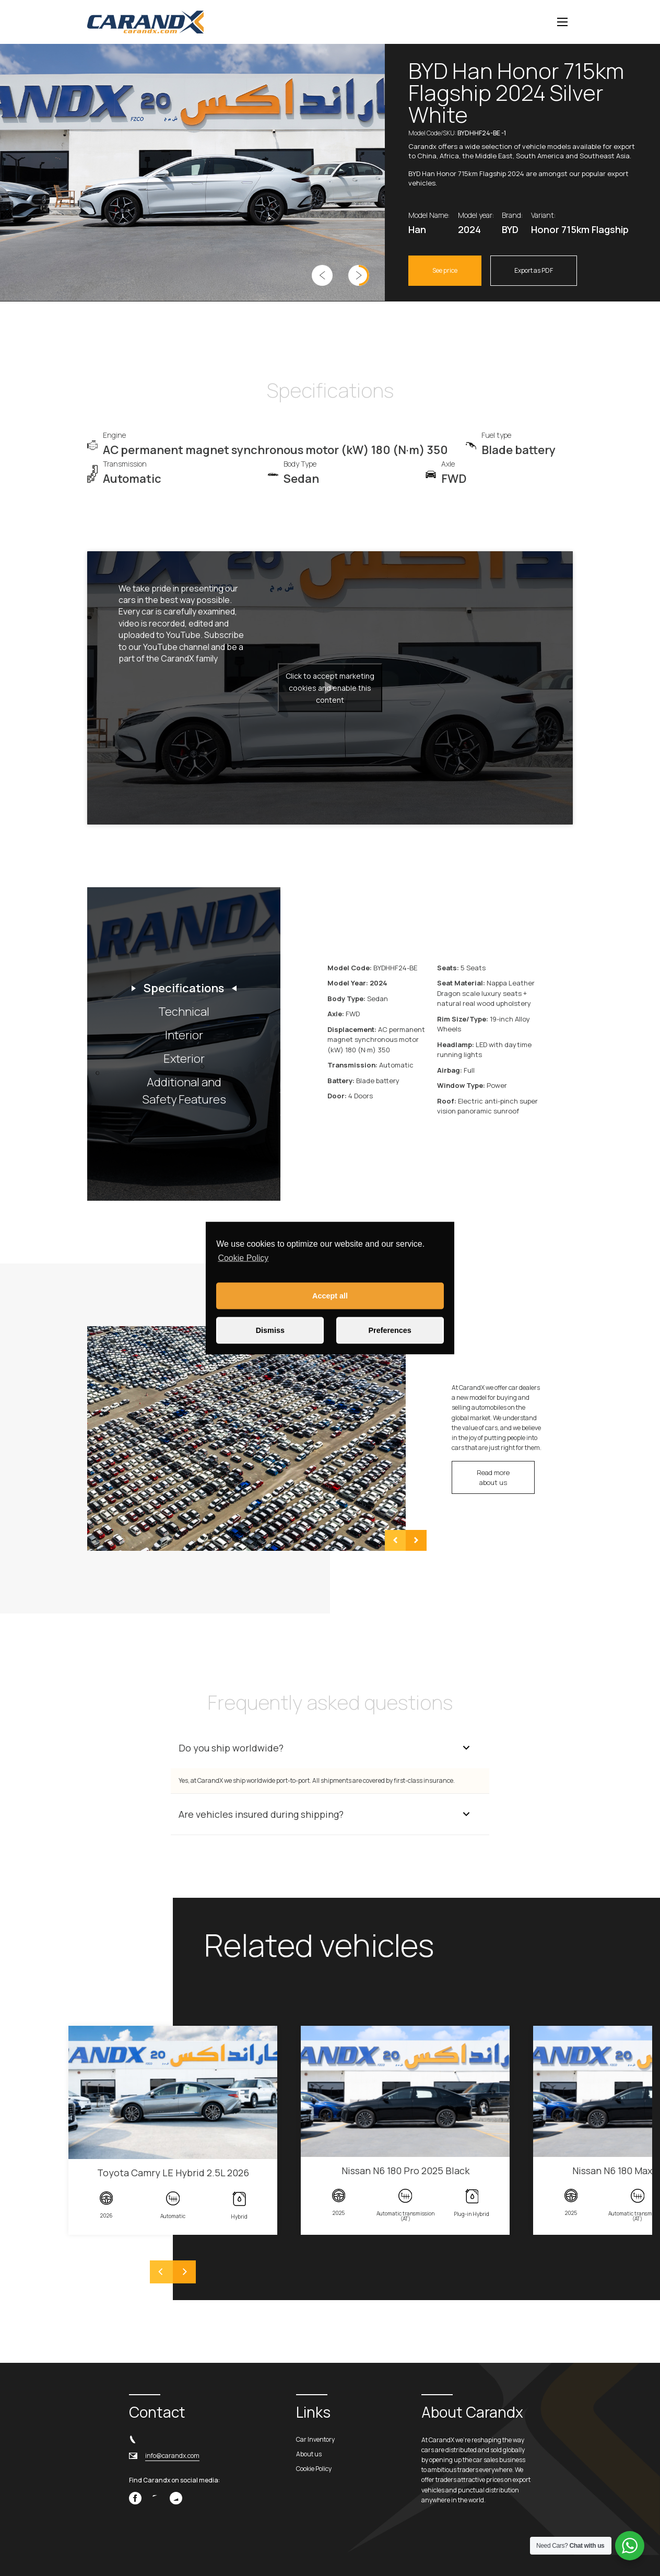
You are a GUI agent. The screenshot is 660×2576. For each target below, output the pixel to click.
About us (309, 2454)
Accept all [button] (330, 1296)
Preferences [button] (389, 1330)
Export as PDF (533, 270)
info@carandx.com (172, 2455)
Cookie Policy (243, 1258)
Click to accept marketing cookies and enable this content (330, 688)
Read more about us (493, 1477)
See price (444, 270)
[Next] (184, 2271)
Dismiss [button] (270, 1330)
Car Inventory (315, 2439)
